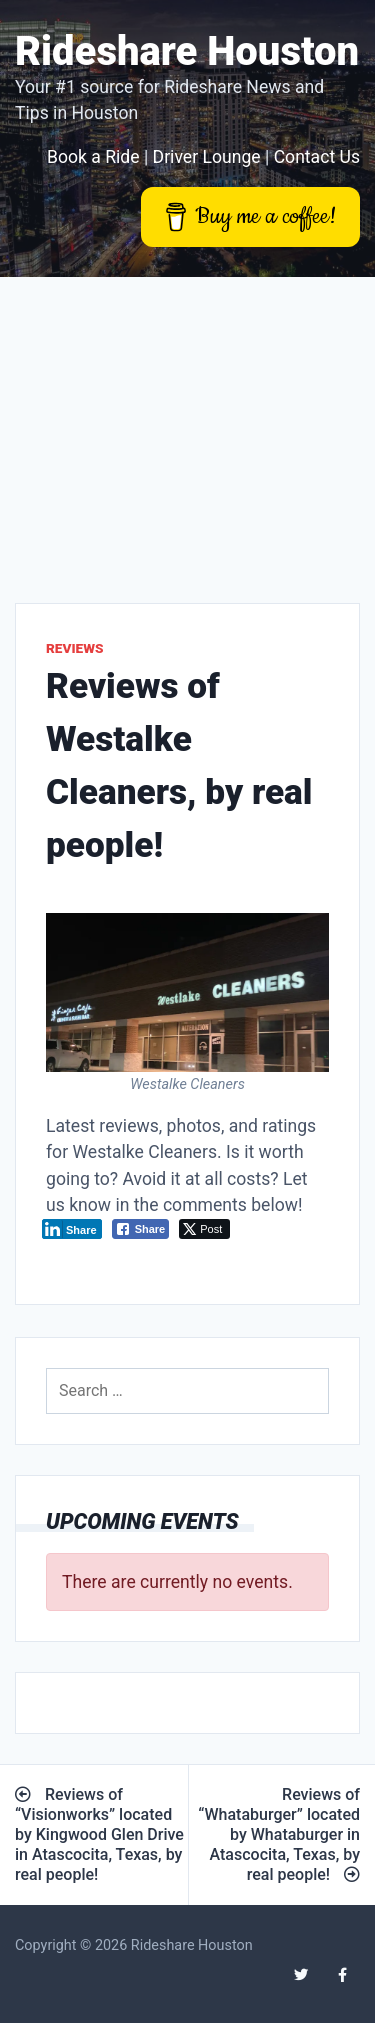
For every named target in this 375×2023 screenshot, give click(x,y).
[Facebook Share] (141, 1229)
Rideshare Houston (187, 51)
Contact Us (317, 157)
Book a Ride (93, 157)
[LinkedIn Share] (72, 1229)
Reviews (75, 648)
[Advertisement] (187, 425)
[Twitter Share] (204, 1229)
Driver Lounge (207, 157)
